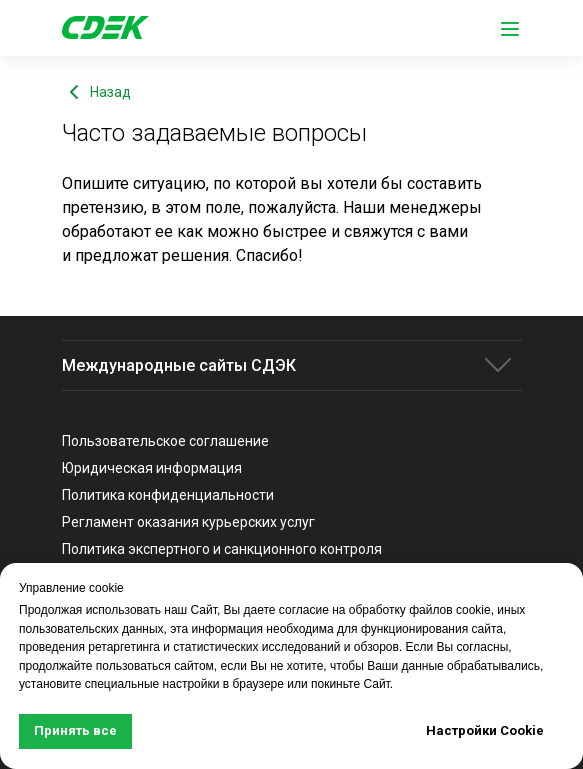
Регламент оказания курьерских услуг (188, 522)
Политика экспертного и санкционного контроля (222, 549)
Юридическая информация (152, 468)
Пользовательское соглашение (165, 441)
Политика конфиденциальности (168, 495)
